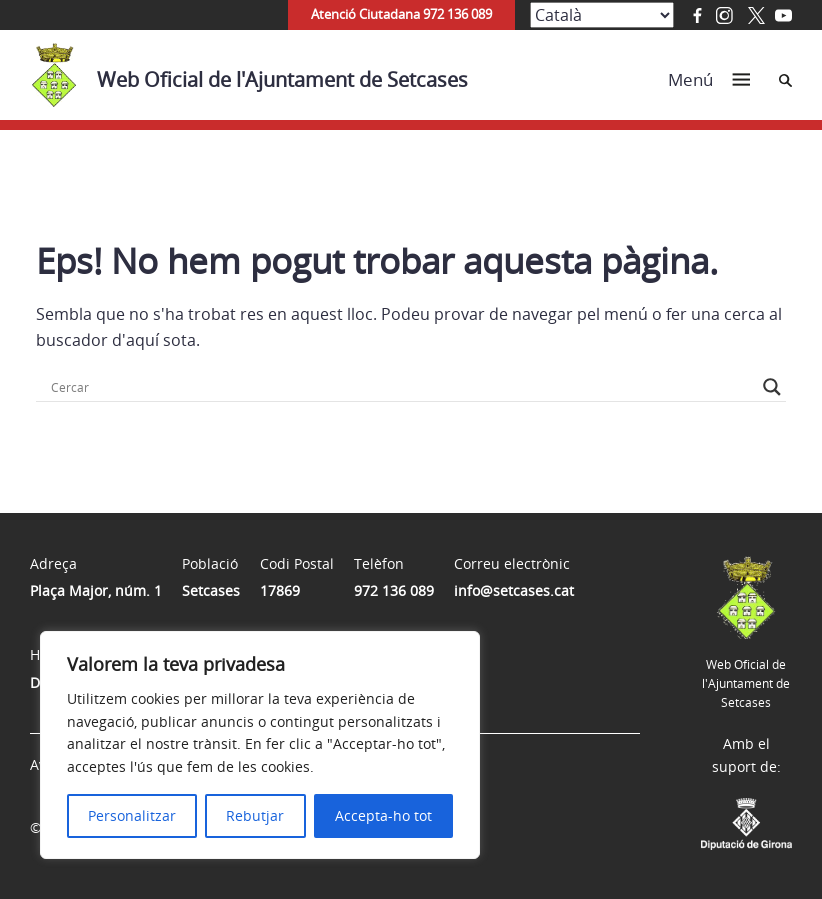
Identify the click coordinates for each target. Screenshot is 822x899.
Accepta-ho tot (383, 815)
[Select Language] (602, 15)
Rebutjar (255, 815)
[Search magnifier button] (772, 387)
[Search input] (402, 387)
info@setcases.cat (514, 590)
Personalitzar (132, 815)
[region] (260, 745)
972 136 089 (394, 590)
